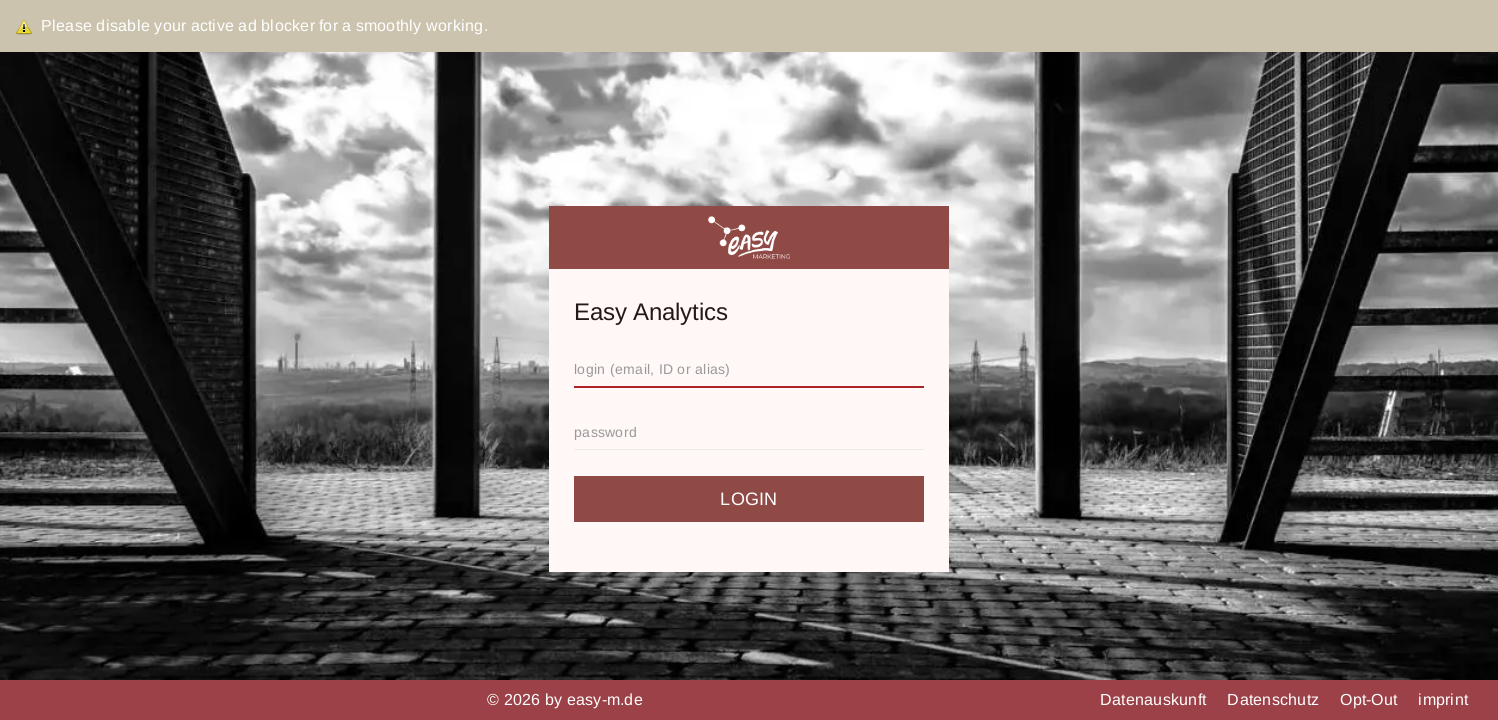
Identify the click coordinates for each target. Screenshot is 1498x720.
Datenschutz (1275, 699)
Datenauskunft (1155, 699)
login (748, 499)
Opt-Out (1370, 699)
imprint (1443, 699)
